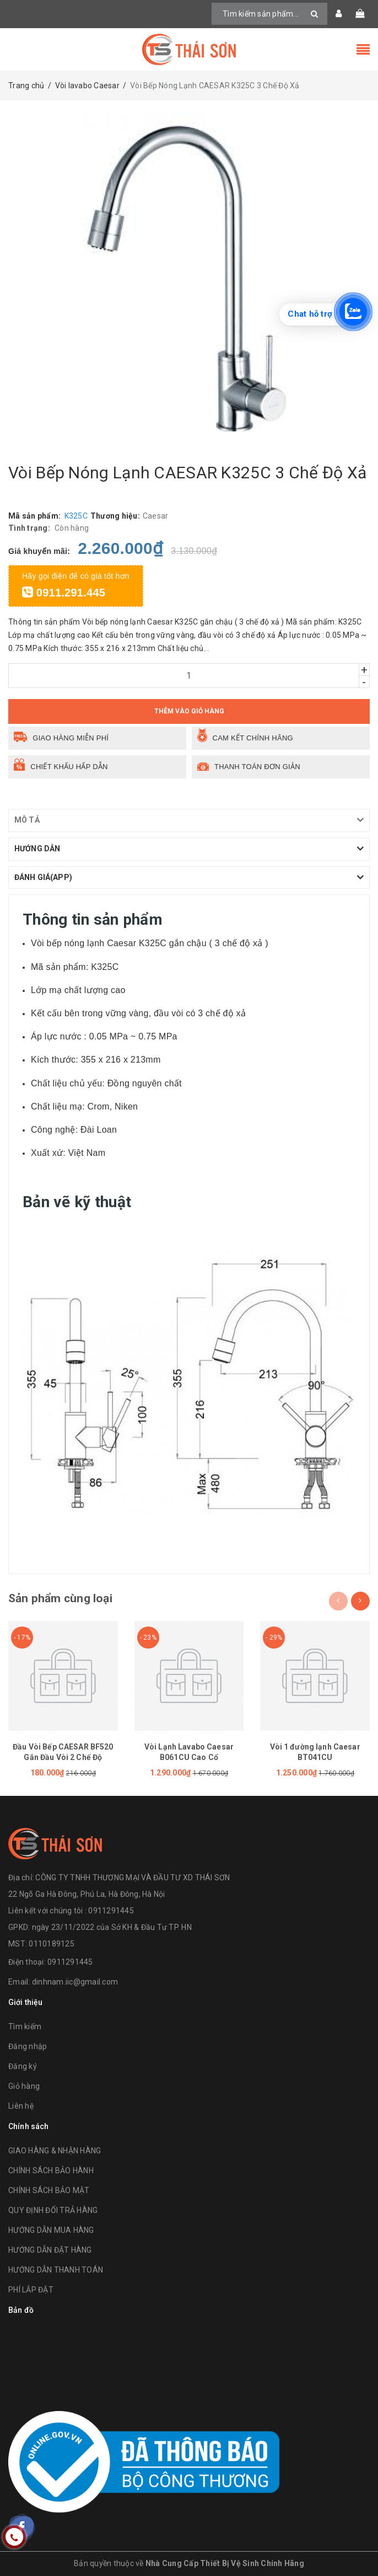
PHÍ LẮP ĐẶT (30, 2289)
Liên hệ (21, 2106)
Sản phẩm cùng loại (60, 1598)
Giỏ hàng (24, 2086)
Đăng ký (22, 2066)
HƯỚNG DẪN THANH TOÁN (55, 2269)
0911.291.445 (63, 592)
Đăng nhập (27, 2046)
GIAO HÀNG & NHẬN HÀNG (54, 2150)
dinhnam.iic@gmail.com (75, 1981)
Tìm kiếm (24, 2026)
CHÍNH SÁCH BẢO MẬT (49, 2190)
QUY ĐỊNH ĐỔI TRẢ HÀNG (53, 2210)
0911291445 (70, 1962)
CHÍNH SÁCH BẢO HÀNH (51, 2170)
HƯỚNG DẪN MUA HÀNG (51, 2230)
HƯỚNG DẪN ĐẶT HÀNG (50, 2250)
